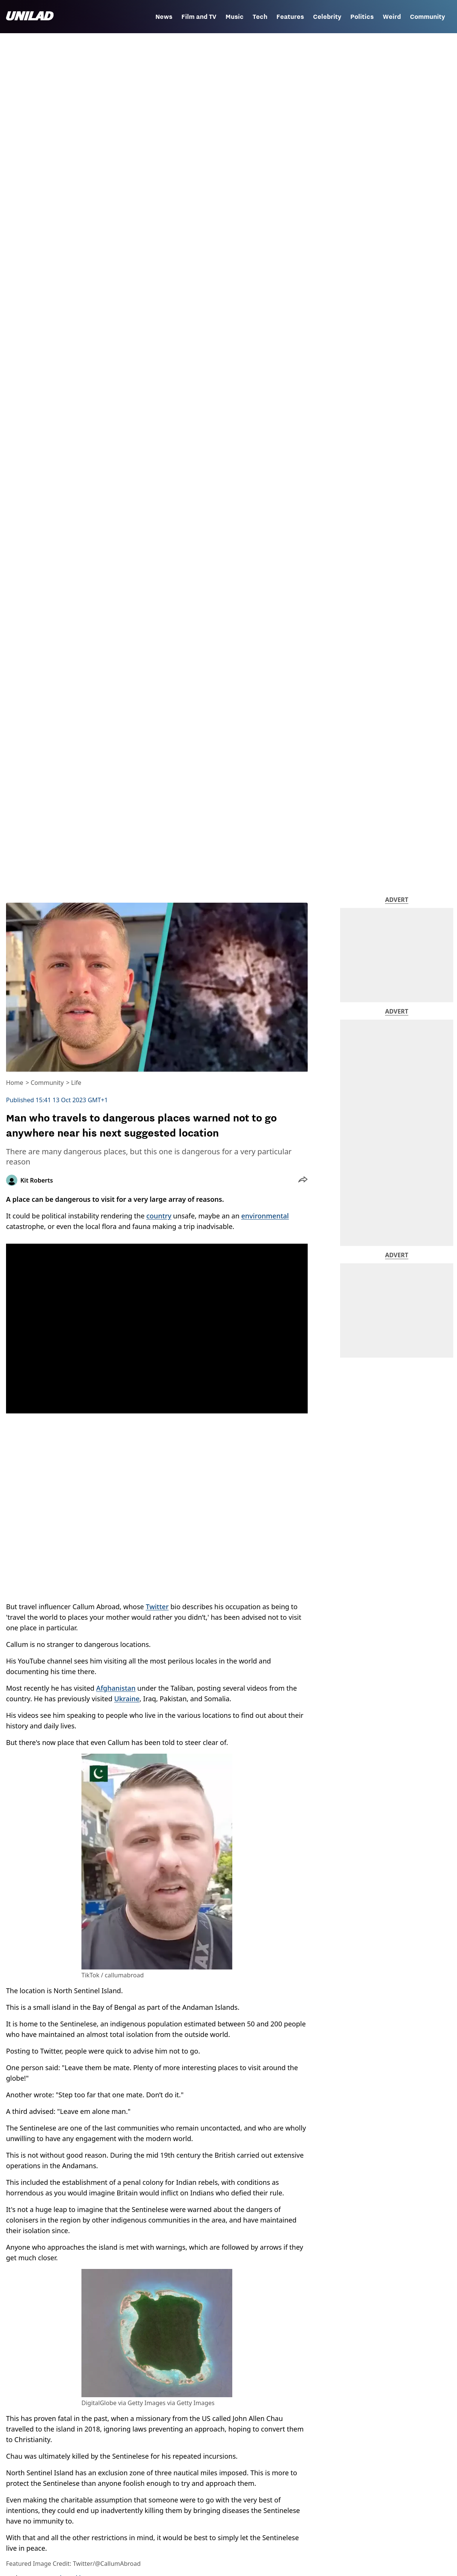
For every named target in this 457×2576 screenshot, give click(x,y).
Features (290, 16)
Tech (260, 16)
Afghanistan (115, 1688)
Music (234, 16)
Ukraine (127, 1698)
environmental (265, 1215)
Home (14, 1082)
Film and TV (198, 16)
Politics (362, 16)
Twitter (157, 1606)
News (163, 16)
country (158, 1215)
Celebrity (327, 16)
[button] (303, 1180)
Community (427, 16)
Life (76, 1082)
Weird (392, 16)
